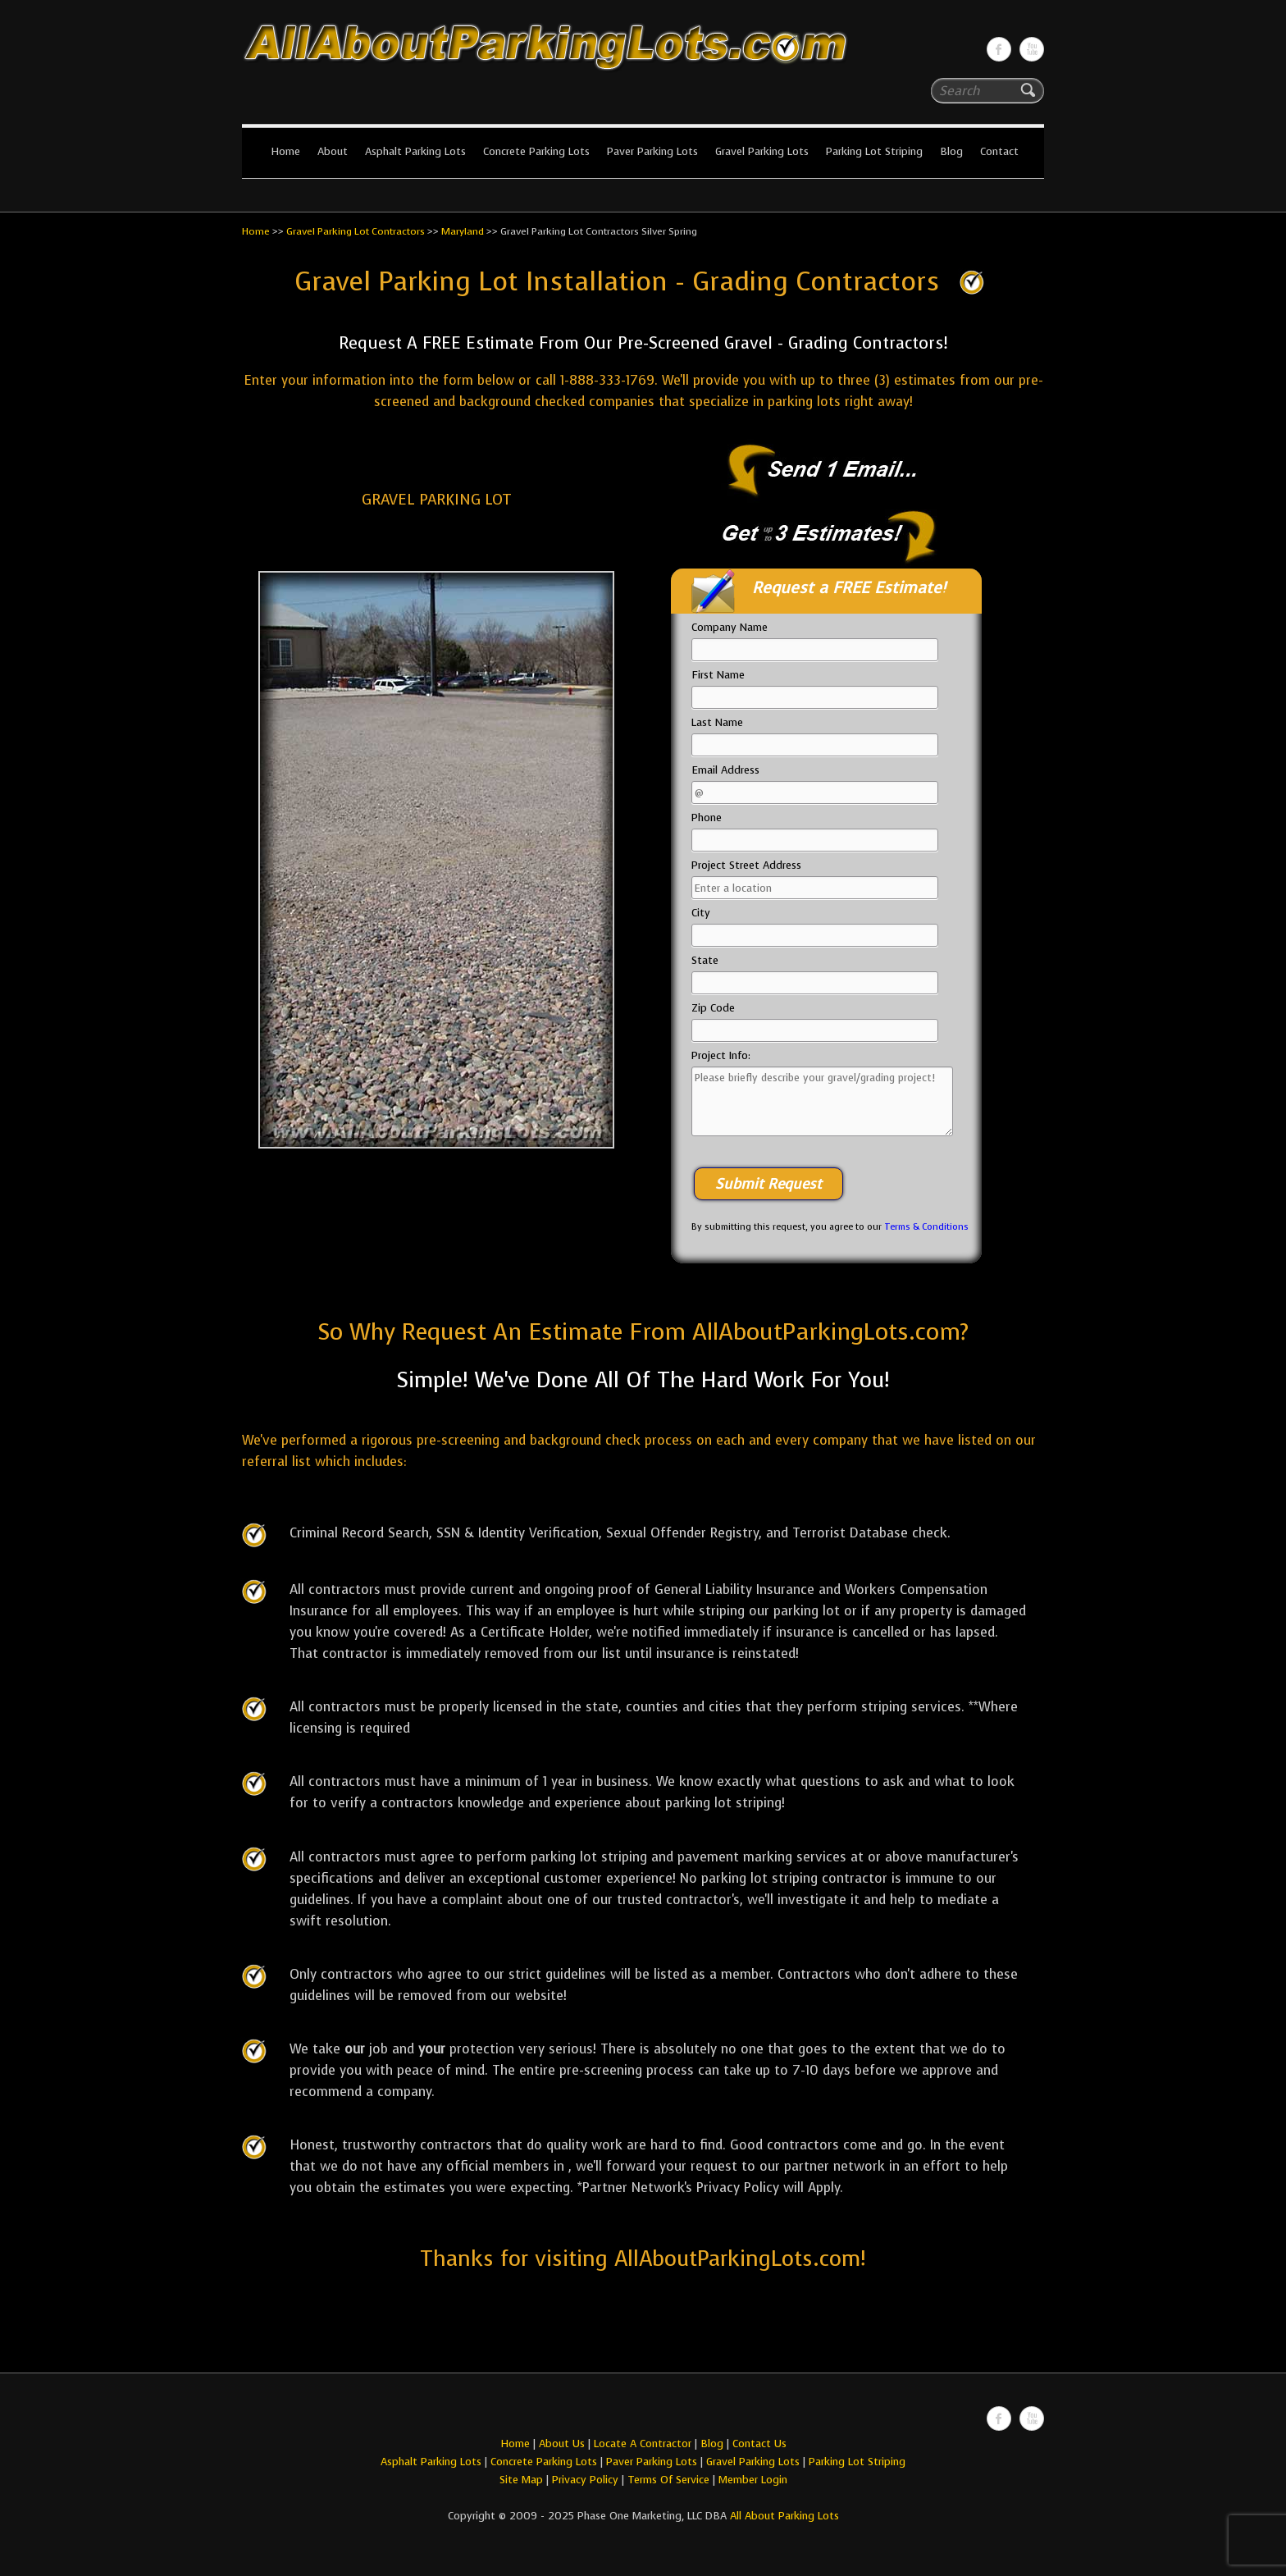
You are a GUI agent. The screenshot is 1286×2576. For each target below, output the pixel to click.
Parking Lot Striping (874, 151)
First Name (718, 675)
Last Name (717, 722)
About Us (562, 2443)
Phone (706, 817)
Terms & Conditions (926, 1227)
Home (285, 151)
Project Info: (720, 1055)
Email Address (725, 770)
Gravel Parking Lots (762, 151)
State (704, 960)
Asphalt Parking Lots (415, 151)
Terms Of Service (670, 2480)
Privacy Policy (585, 2480)
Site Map (521, 2480)
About (332, 151)
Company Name (729, 627)
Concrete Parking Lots (536, 151)
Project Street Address (746, 865)
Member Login (752, 2480)
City (700, 913)
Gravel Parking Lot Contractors (355, 231)
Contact (999, 151)
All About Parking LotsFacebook (999, 49)
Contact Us (759, 2443)
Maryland (462, 231)
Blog (951, 151)
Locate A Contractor (642, 2443)
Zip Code (713, 1008)
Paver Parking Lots (652, 151)
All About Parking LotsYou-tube (1031, 49)
